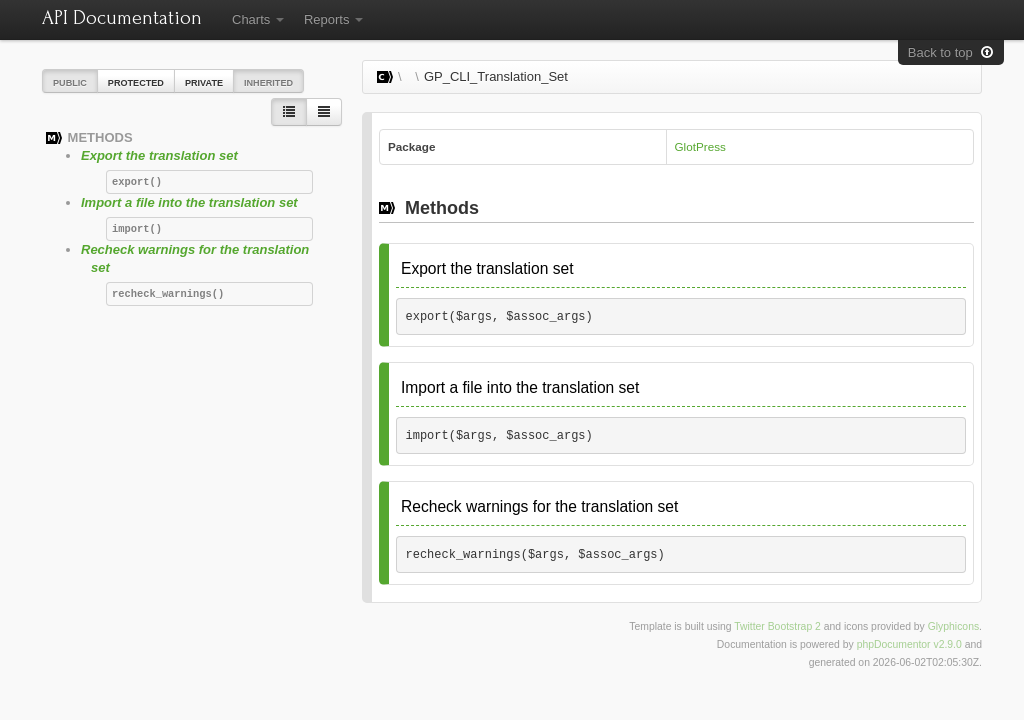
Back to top (951, 52)
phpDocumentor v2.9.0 (909, 644)
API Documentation (122, 18)
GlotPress (700, 146)
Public (70, 83)
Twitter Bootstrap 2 (777, 626)
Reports (333, 19)
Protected (136, 83)
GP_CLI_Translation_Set (496, 76)
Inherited (268, 83)
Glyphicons (953, 626)
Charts (258, 19)
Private (204, 83)
